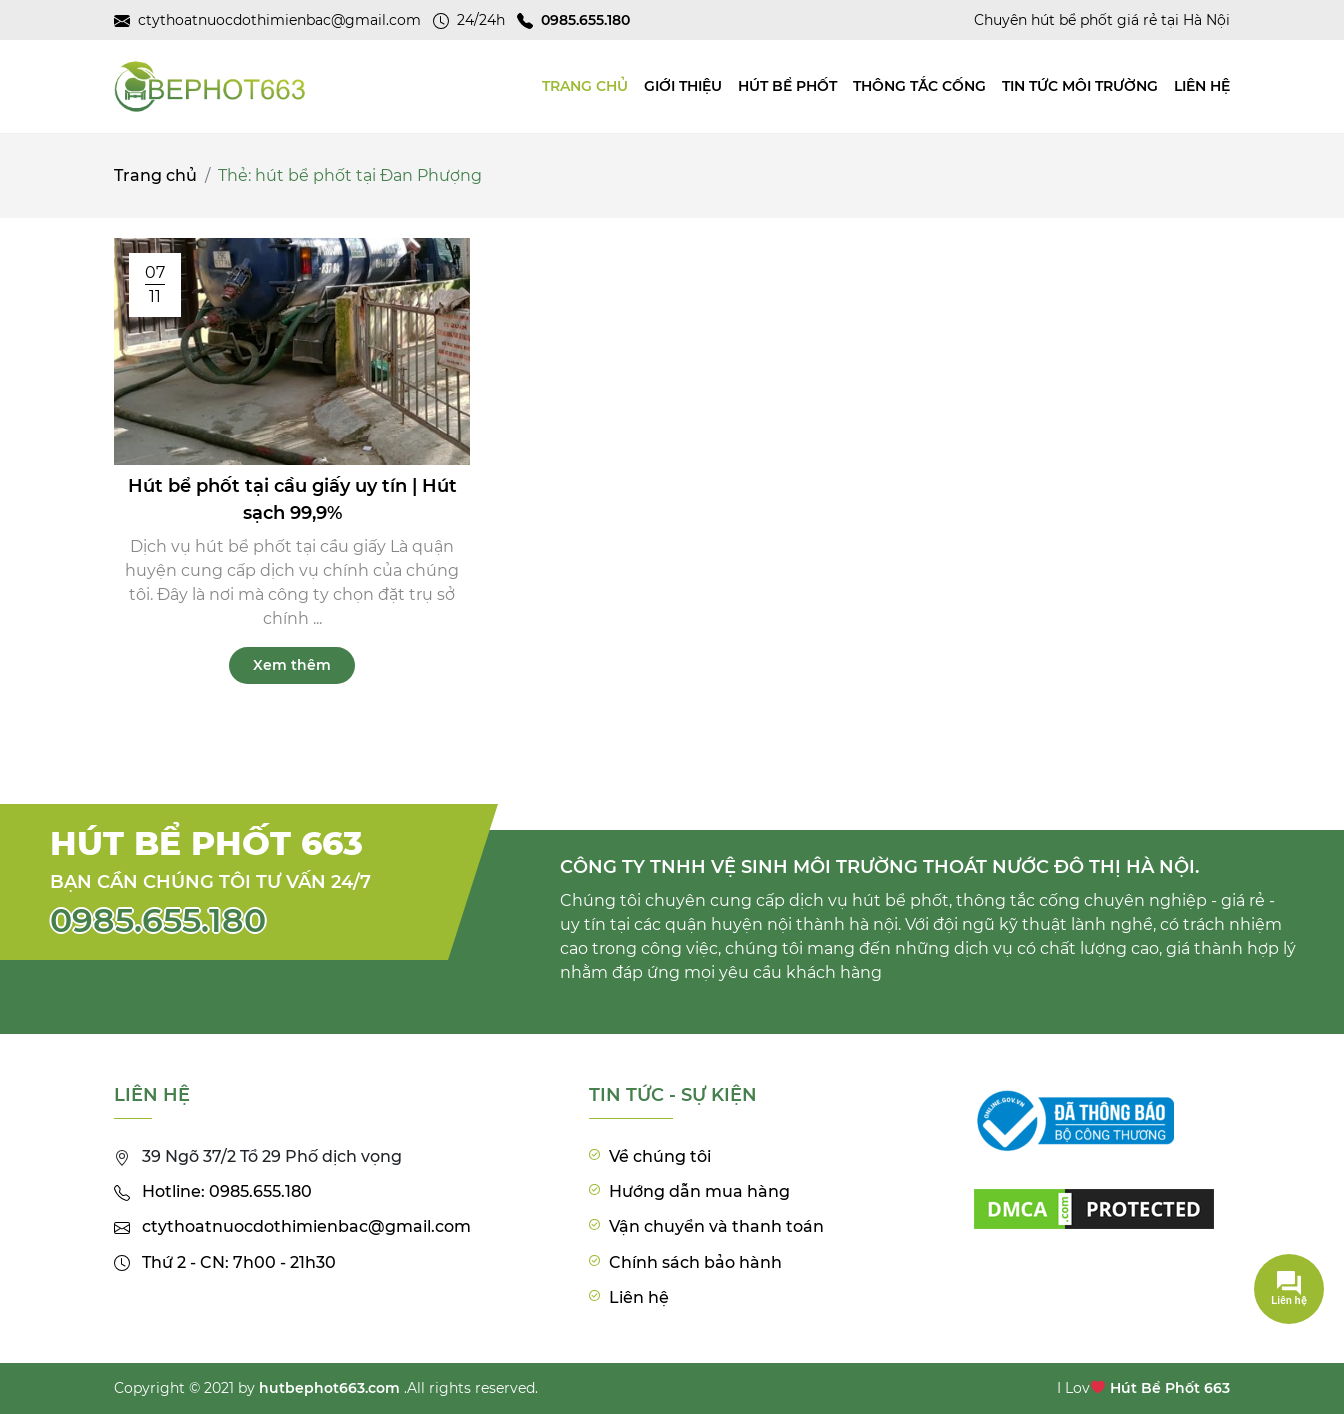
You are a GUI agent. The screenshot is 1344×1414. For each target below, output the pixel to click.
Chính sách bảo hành (695, 1262)
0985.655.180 (158, 920)
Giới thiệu (683, 86)
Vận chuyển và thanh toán (716, 1226)
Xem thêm (292, 665)
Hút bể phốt (787, 86)
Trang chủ (155, 175)
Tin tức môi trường (1080, 86)
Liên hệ (1202, 86)
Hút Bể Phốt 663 (1170, 1388)
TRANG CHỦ (585, 86)
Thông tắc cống (919, 86)
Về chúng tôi (660, 1156)
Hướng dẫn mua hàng (699, 1191)
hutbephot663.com (329, 1388)
